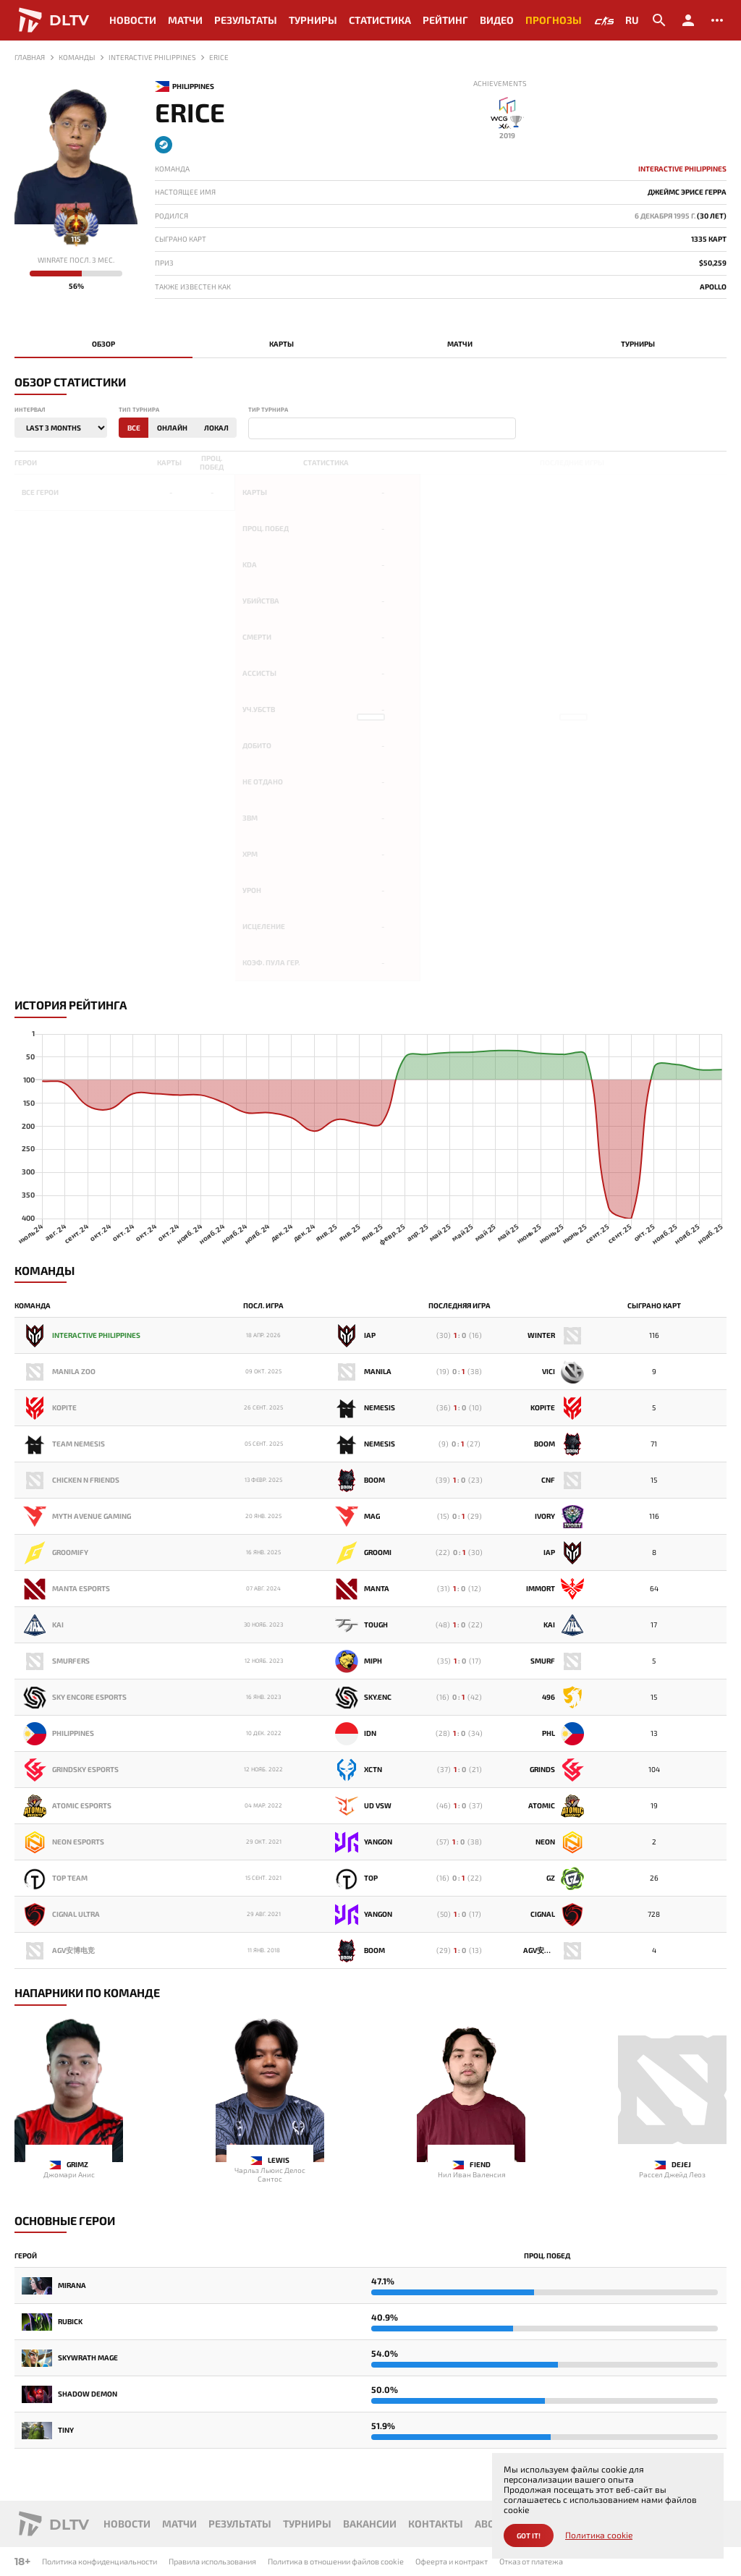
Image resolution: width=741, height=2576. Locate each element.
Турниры (313, 20)
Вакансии (370, 2523)
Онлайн (172, 427)
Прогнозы (553, 20)
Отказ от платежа (531, 2561)
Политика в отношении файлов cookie (336, 2561)
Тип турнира (139, 410)
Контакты (435, 2523)
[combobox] (382, 428)
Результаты (245, 20)
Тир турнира (268, 410)
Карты (281, 343)
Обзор (103, 343)
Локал (216, 427)
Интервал (29, 410)
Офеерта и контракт (451, 2561)
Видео (497, 20)
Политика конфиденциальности (99, 2561)
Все (133, 427)
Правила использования (212, 2561)
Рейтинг (445, 20)
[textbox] (255, 429)
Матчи (185, 20)
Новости (132, 20)
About (491, 2523)
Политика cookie (598, 2535)
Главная (29, 57)
